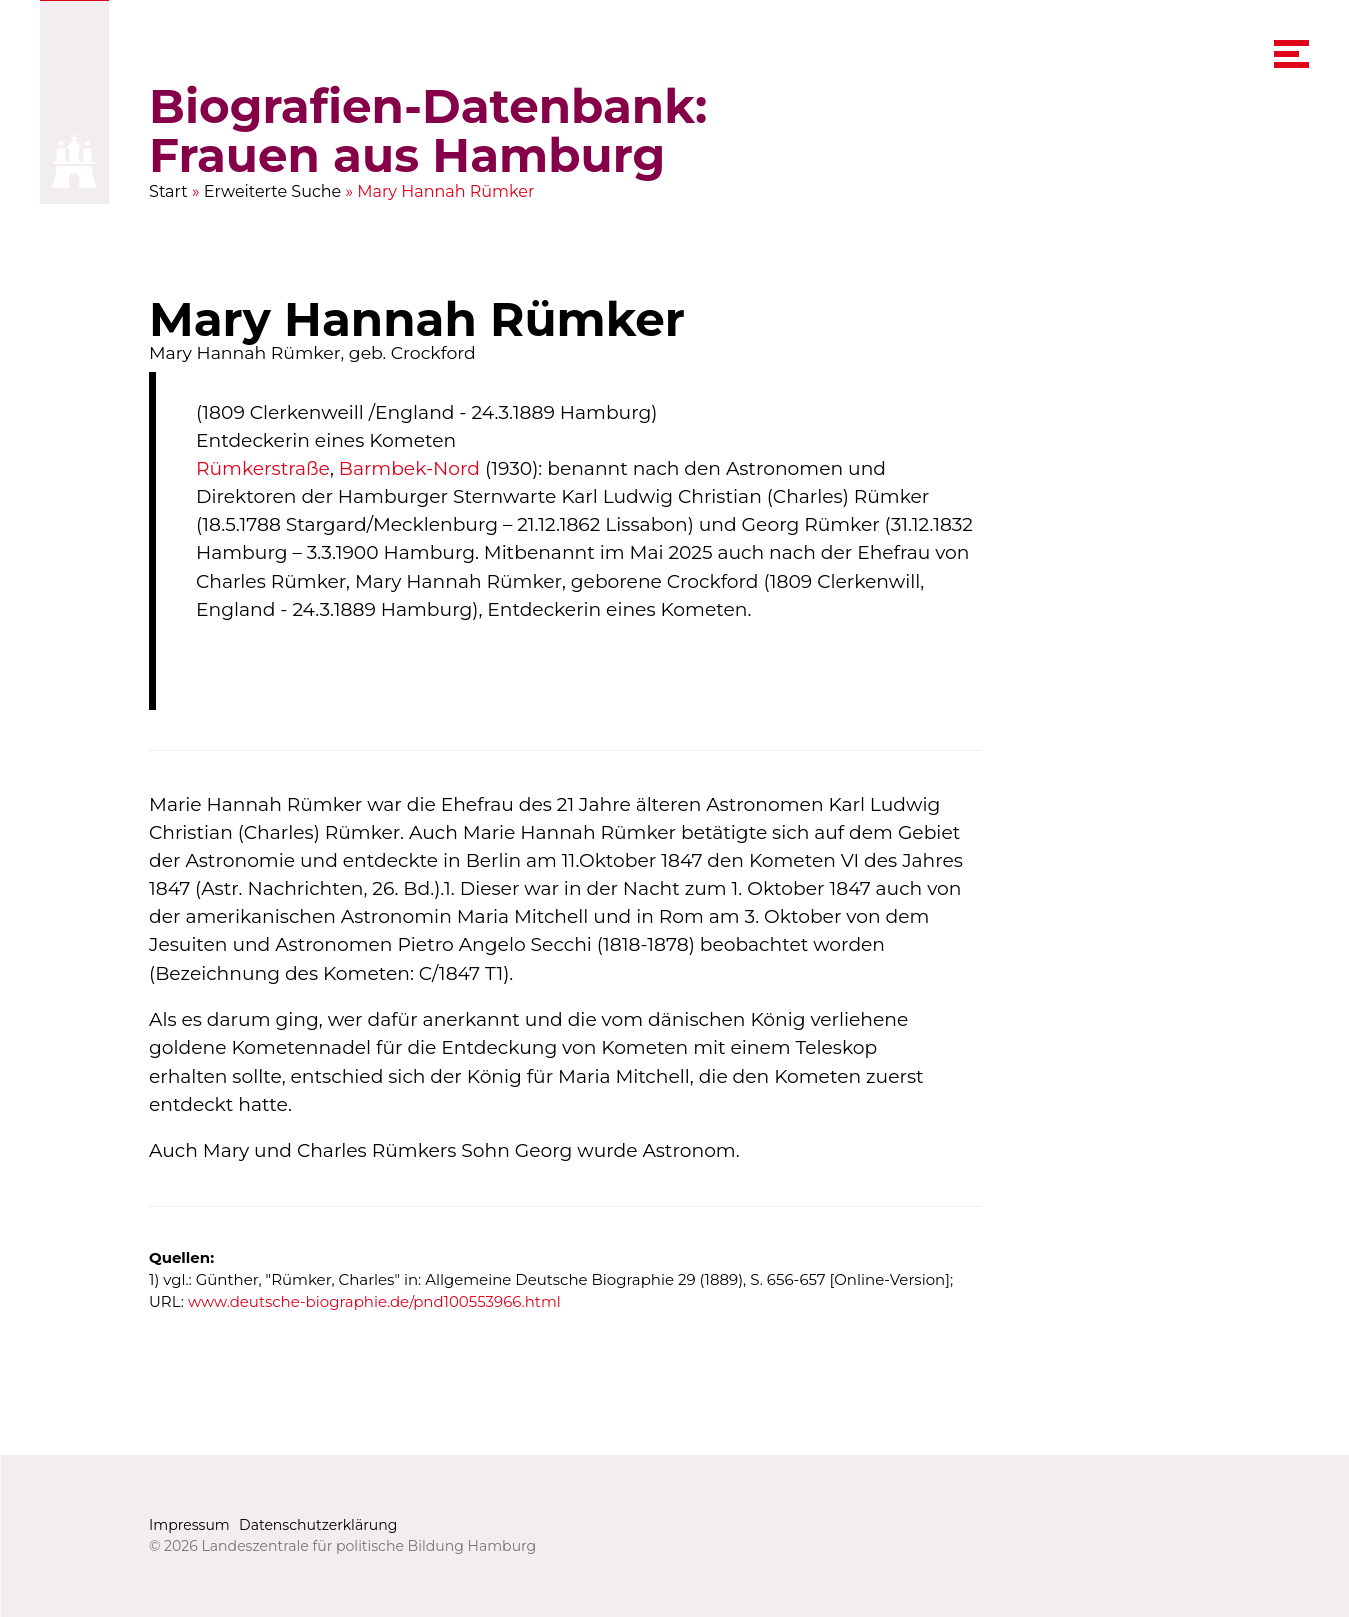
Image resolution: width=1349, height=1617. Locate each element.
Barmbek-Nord (409, 469)
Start (168, 191)
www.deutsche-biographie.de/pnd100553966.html (374, 1302)
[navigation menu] (1291, 54)
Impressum (189, 1525)
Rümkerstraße (263, 469)
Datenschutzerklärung (318, 1525)
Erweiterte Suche (273, 191)
